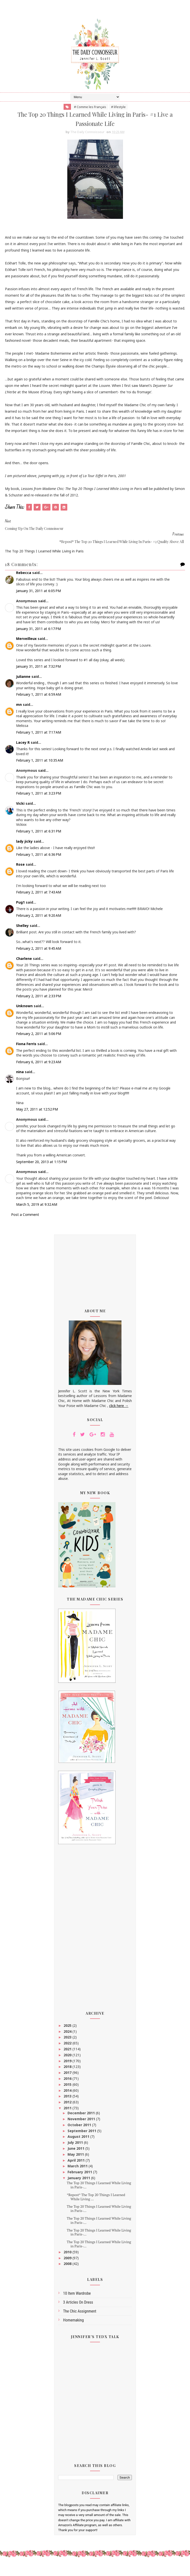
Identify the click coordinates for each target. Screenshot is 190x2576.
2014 (68, 2097)
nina (20, 1079)
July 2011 (76, 2150)
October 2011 (80, 2132)
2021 (68, 2056)
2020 (68, 2062)
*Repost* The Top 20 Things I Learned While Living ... (96, 2204)
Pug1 (20, 910)
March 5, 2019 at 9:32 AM (36, 1212)
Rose (20, 872)
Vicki (20, 811)
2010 (68, 2259)
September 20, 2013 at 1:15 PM (41, 1169)
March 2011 (78, 2173)
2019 (68, 2068)
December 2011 (82, 2120)
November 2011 (82, 2126)
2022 (68, 2050)
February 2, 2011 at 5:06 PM (38, 1041)
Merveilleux (26, 646)
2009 (68, 2265)
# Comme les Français (90, 112)
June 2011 (76, 2156)
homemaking (73, 2327)
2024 (68, 2038)
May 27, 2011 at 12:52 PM (37, 1117)
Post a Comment (25, 1222)
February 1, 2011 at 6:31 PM (38, 838)
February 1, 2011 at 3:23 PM (38, 801)
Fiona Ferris (26, 1051)
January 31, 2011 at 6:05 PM (38, 598)
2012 (68, 2109)
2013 (68, 2103)
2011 (68, 2115)
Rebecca (23, 580)
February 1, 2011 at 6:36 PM (38, 861)
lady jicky (24, 848)
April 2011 (77, 2167)
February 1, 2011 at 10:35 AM (39, 768)
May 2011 (76, 2162)
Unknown (24, 1013)
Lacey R (23, 749)
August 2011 (79, 2144)
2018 (68, 2074)
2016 (68, 2086)
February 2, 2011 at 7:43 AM (38, 899)
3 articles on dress (78, 2310)
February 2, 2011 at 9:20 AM (38, 923)
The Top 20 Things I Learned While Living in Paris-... (99, 2192)
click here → (118, 1413)
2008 (68, 2271)
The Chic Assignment (79, 2319)
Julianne (23, 684)
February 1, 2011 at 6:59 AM (38, 702)
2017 (68, 2080)
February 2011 (80, 2179)
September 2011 (82, 2138)
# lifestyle (118, 112)
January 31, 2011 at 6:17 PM (38, 636)
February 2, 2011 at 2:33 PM (38, 1003)
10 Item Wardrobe (77, 2301)
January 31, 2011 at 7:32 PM (38, 674)
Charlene (24, 966)
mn (19, 712)
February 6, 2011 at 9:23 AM (38, 1069)
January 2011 (79, 2185)
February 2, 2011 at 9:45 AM (38, 956)
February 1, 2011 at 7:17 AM (38, 740)
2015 (68, 2091)
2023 (68, 2044)
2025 (68, 2033)
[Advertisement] (95, 1276)
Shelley (22, 933)
